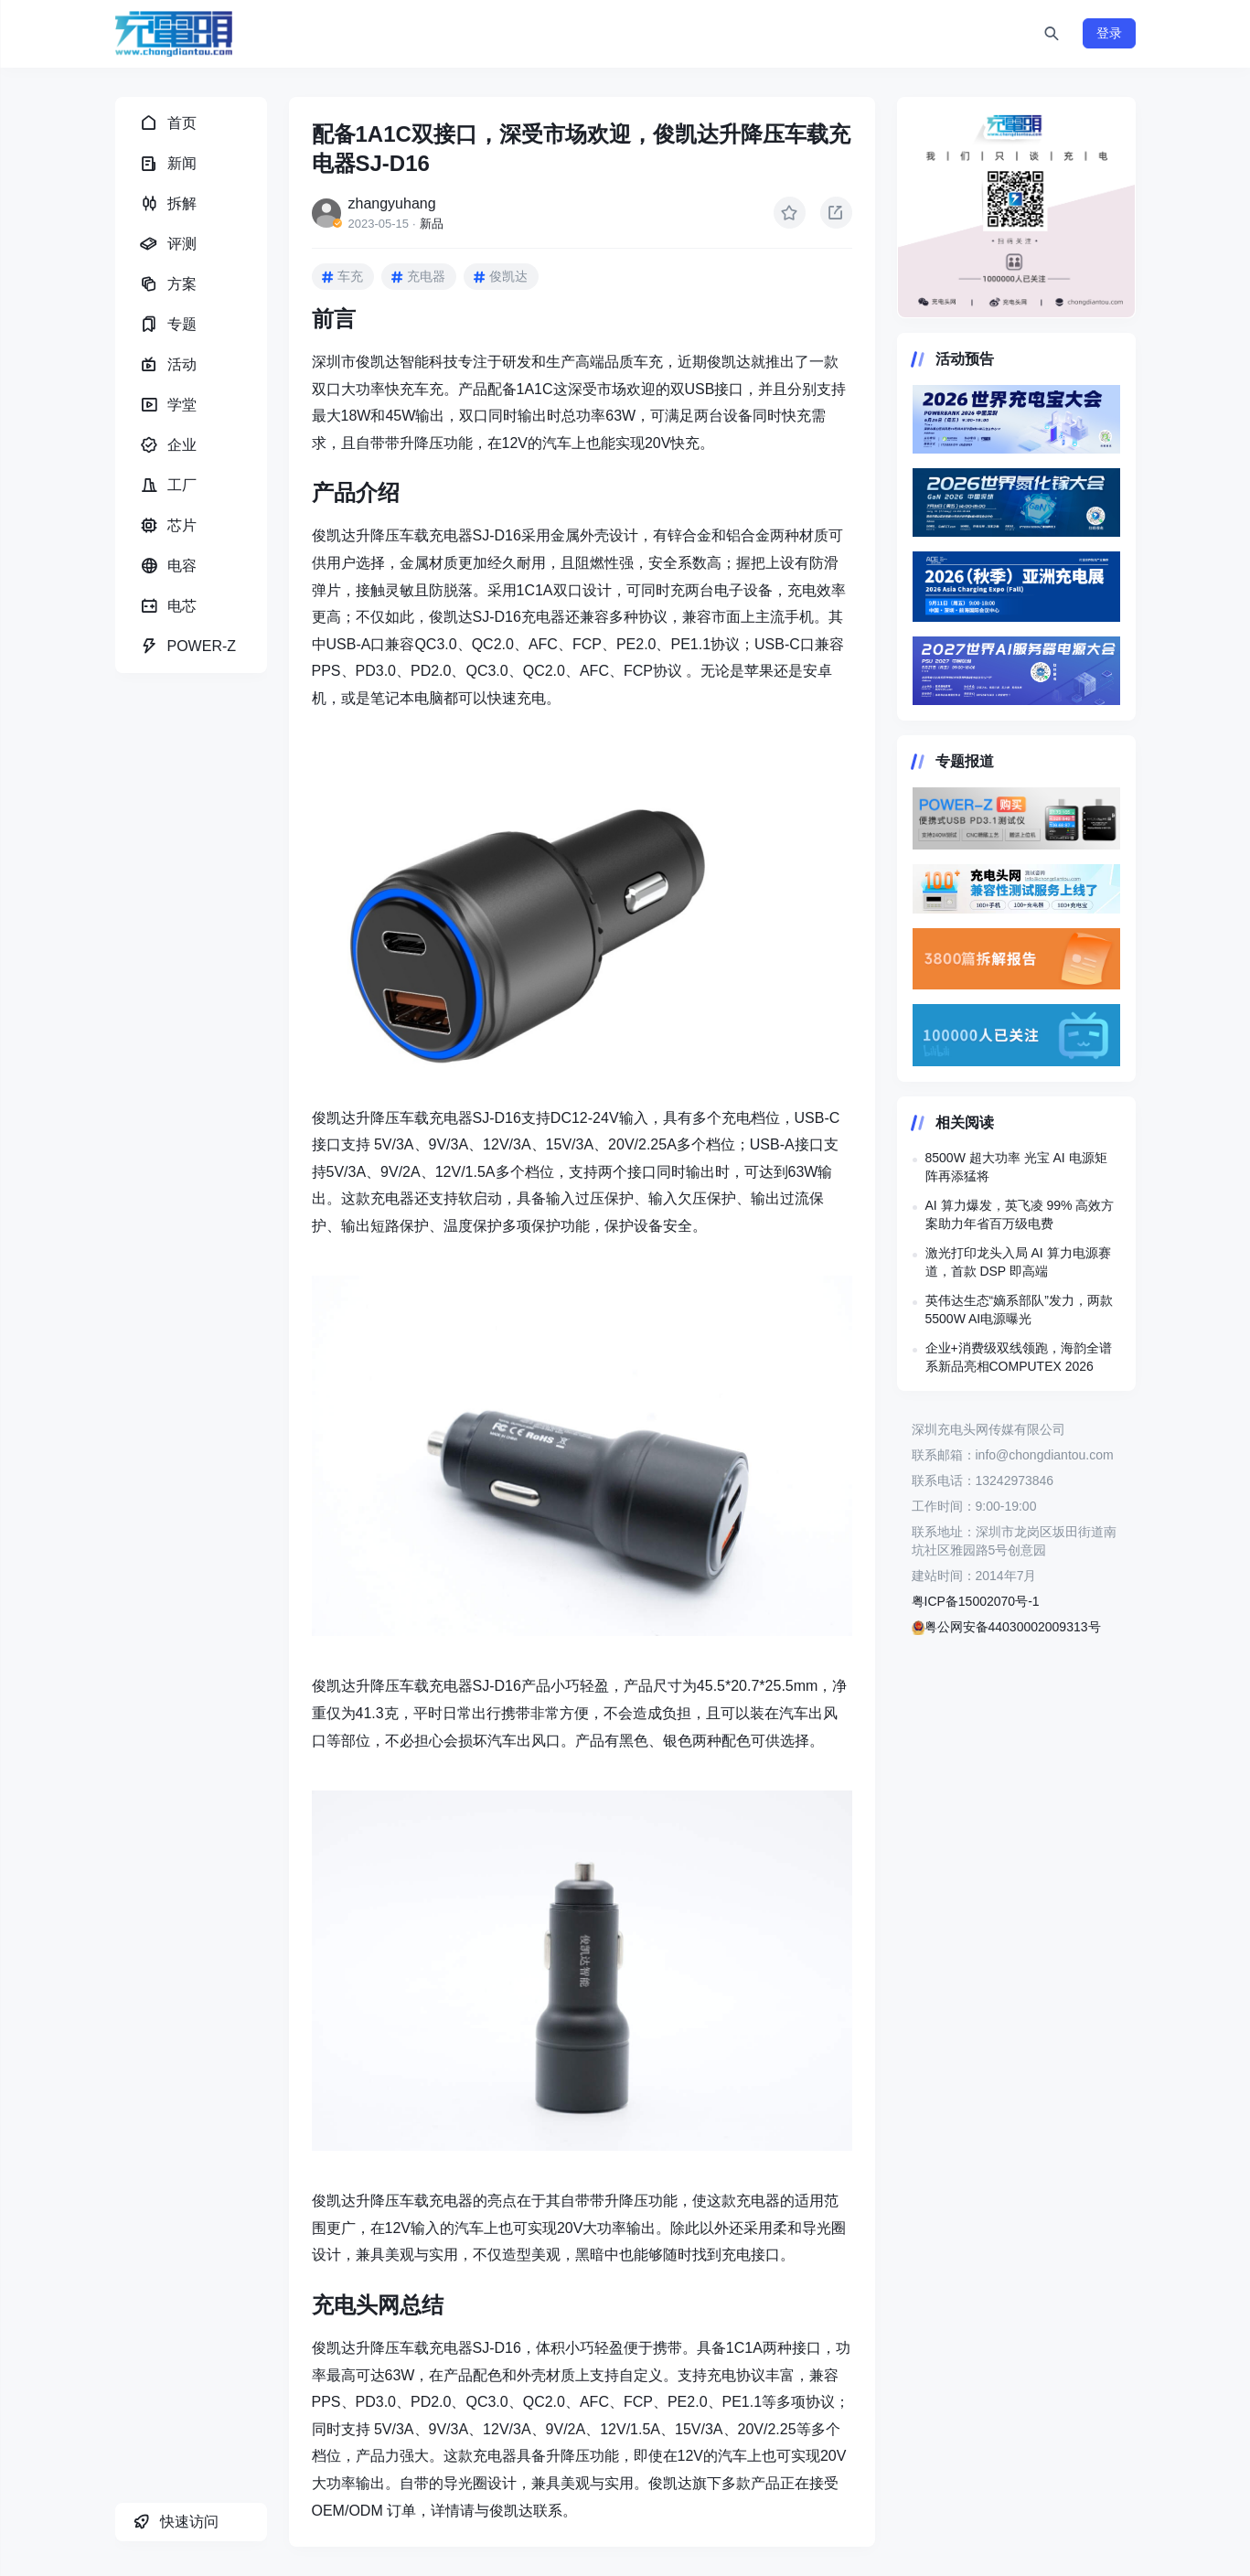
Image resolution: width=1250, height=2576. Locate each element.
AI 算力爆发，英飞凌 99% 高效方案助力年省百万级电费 (1020, 1214)
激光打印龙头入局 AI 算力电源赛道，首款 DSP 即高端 (1018, 1261)
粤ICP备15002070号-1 (976, 1601)
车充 (350, 276)
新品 (431, 223)
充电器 (426, 276)
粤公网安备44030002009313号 (1006, 1626)
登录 (1109, 33)
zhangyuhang (392, 203)
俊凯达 (508, 276)
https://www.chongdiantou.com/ (1016, 207)
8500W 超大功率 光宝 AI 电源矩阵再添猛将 (1016, 1166)
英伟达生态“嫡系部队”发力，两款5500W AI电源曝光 (1019, 1309)
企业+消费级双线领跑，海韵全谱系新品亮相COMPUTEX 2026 (1018, 1357)
